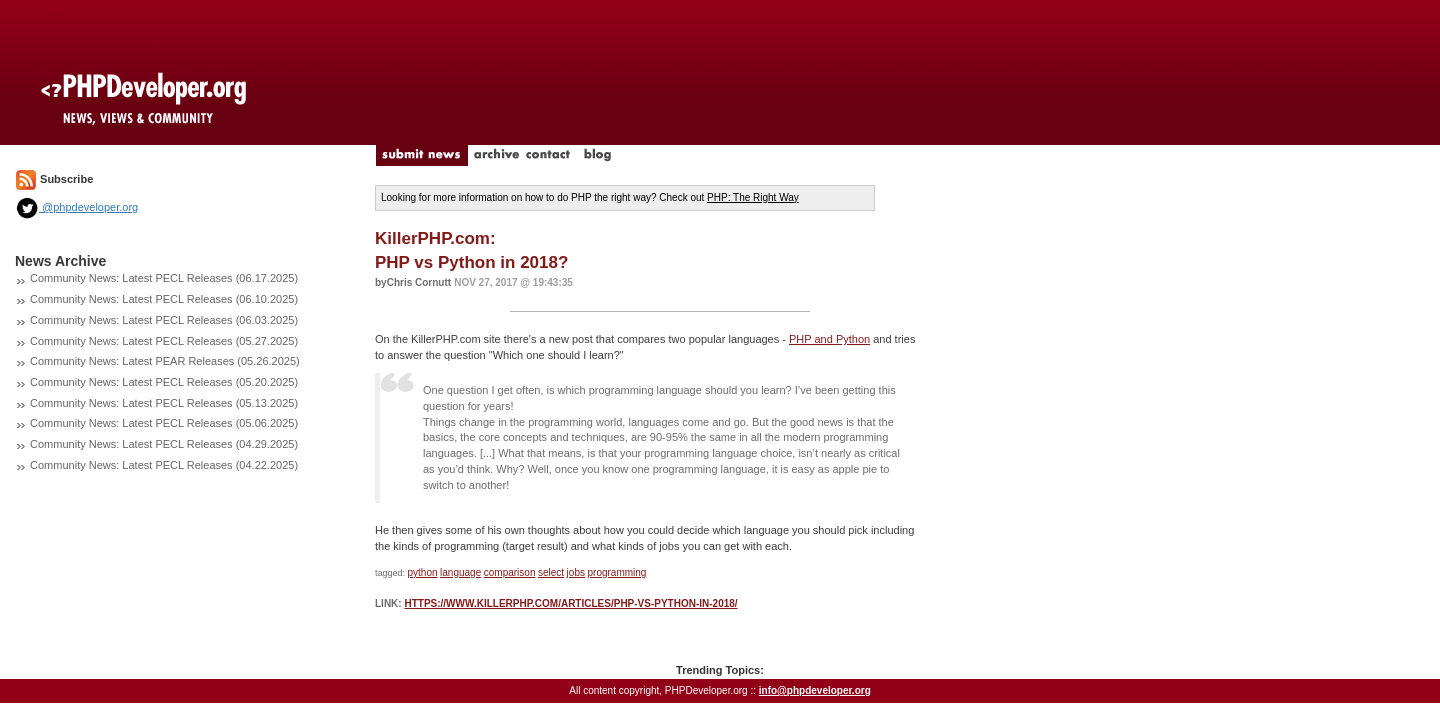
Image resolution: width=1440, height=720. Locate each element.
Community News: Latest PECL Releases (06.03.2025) (164, 320)
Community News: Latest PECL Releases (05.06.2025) (164, 423)
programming (616, 572)
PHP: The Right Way (753, 197)
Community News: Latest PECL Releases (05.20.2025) (164, 382)
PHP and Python (829, 339)
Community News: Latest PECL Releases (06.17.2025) (164, 278)
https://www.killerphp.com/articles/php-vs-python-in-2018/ (570, 603)
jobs (576, 572)
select (551, 572)
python (423, 572)
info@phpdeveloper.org (815, 690)
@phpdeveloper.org (76, 207)
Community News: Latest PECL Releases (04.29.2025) (164, 444)
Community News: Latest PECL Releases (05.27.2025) (164, 341)
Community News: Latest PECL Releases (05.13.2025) (164, 403)
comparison (510, 572)
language (460, 572)
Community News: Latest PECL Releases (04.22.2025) (164, 465)
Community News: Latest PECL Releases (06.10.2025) (164, 299)
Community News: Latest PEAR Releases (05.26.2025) (165, 361)
